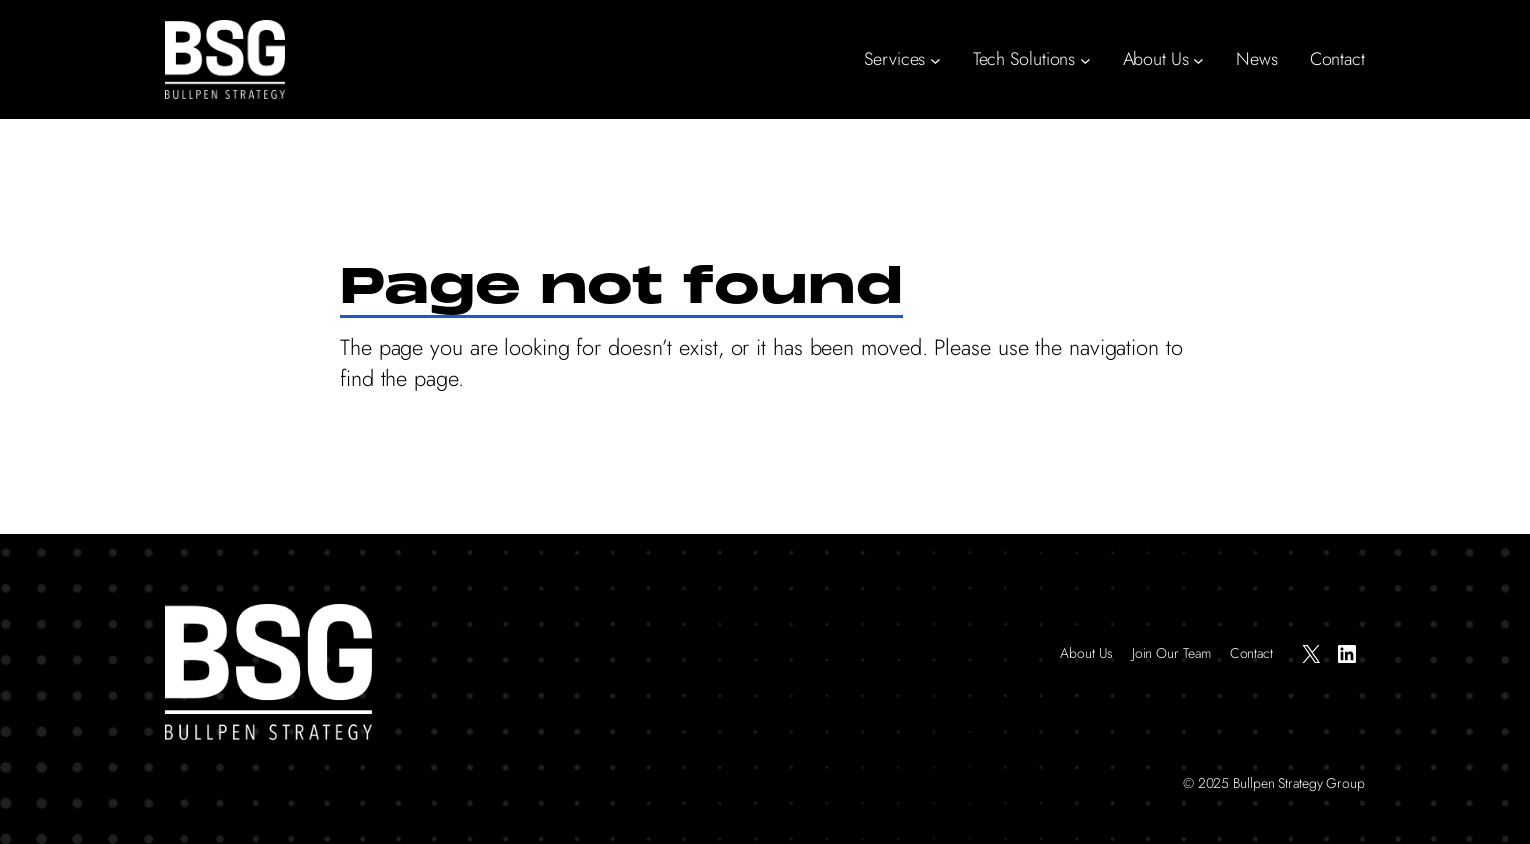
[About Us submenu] (1198, 59)
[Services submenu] (935, 59)
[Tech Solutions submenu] (1085, 59)
